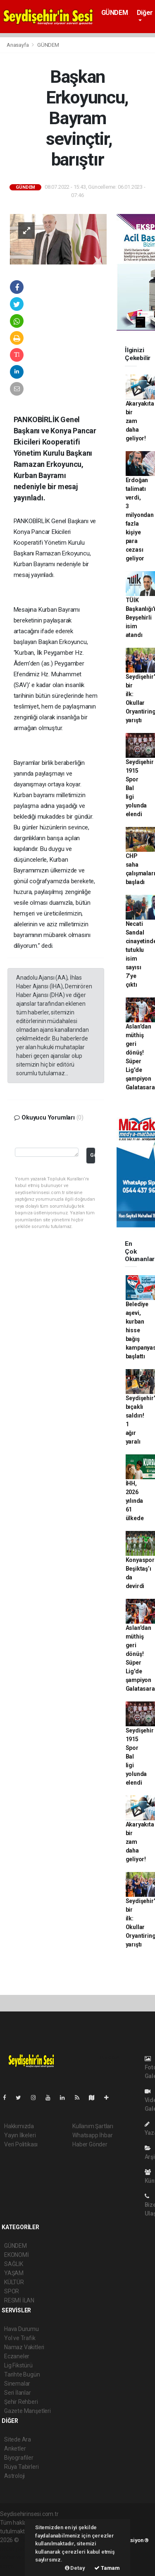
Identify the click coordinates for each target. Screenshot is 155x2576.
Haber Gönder (89, 2144)
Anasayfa (18, 45)
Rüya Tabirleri (21, 2466)
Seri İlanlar (17, 2392)
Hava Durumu (21, 2329)
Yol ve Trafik (20, 2338)
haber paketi (16, 2548)
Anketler (15, 2448)
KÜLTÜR (14, 2282)
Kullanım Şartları (92, 2126)
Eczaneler (16, 2356)
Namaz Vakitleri (24, 2347)
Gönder (92, 1155)
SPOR (11, 2291)
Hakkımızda (19, 2126)
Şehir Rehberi (21, 2401)
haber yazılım (17, 2557)
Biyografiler (18, 2457)
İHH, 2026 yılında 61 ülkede (135, 1500)
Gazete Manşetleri (27, 2411)
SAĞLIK (13, 2264)
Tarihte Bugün (22, 2374)
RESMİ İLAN (19, 2300)
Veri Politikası (21, 2144)
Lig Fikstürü (18, 2365)
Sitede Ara (17, 2439)
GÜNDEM (114, 13)
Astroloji (14, 2476)
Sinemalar (17, 2383)
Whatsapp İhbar (92, 2135)
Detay (75, 2568)
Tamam (107, 2568)
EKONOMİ (16, 2255)
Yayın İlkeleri (20, 2135)
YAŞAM (14, 2273)
